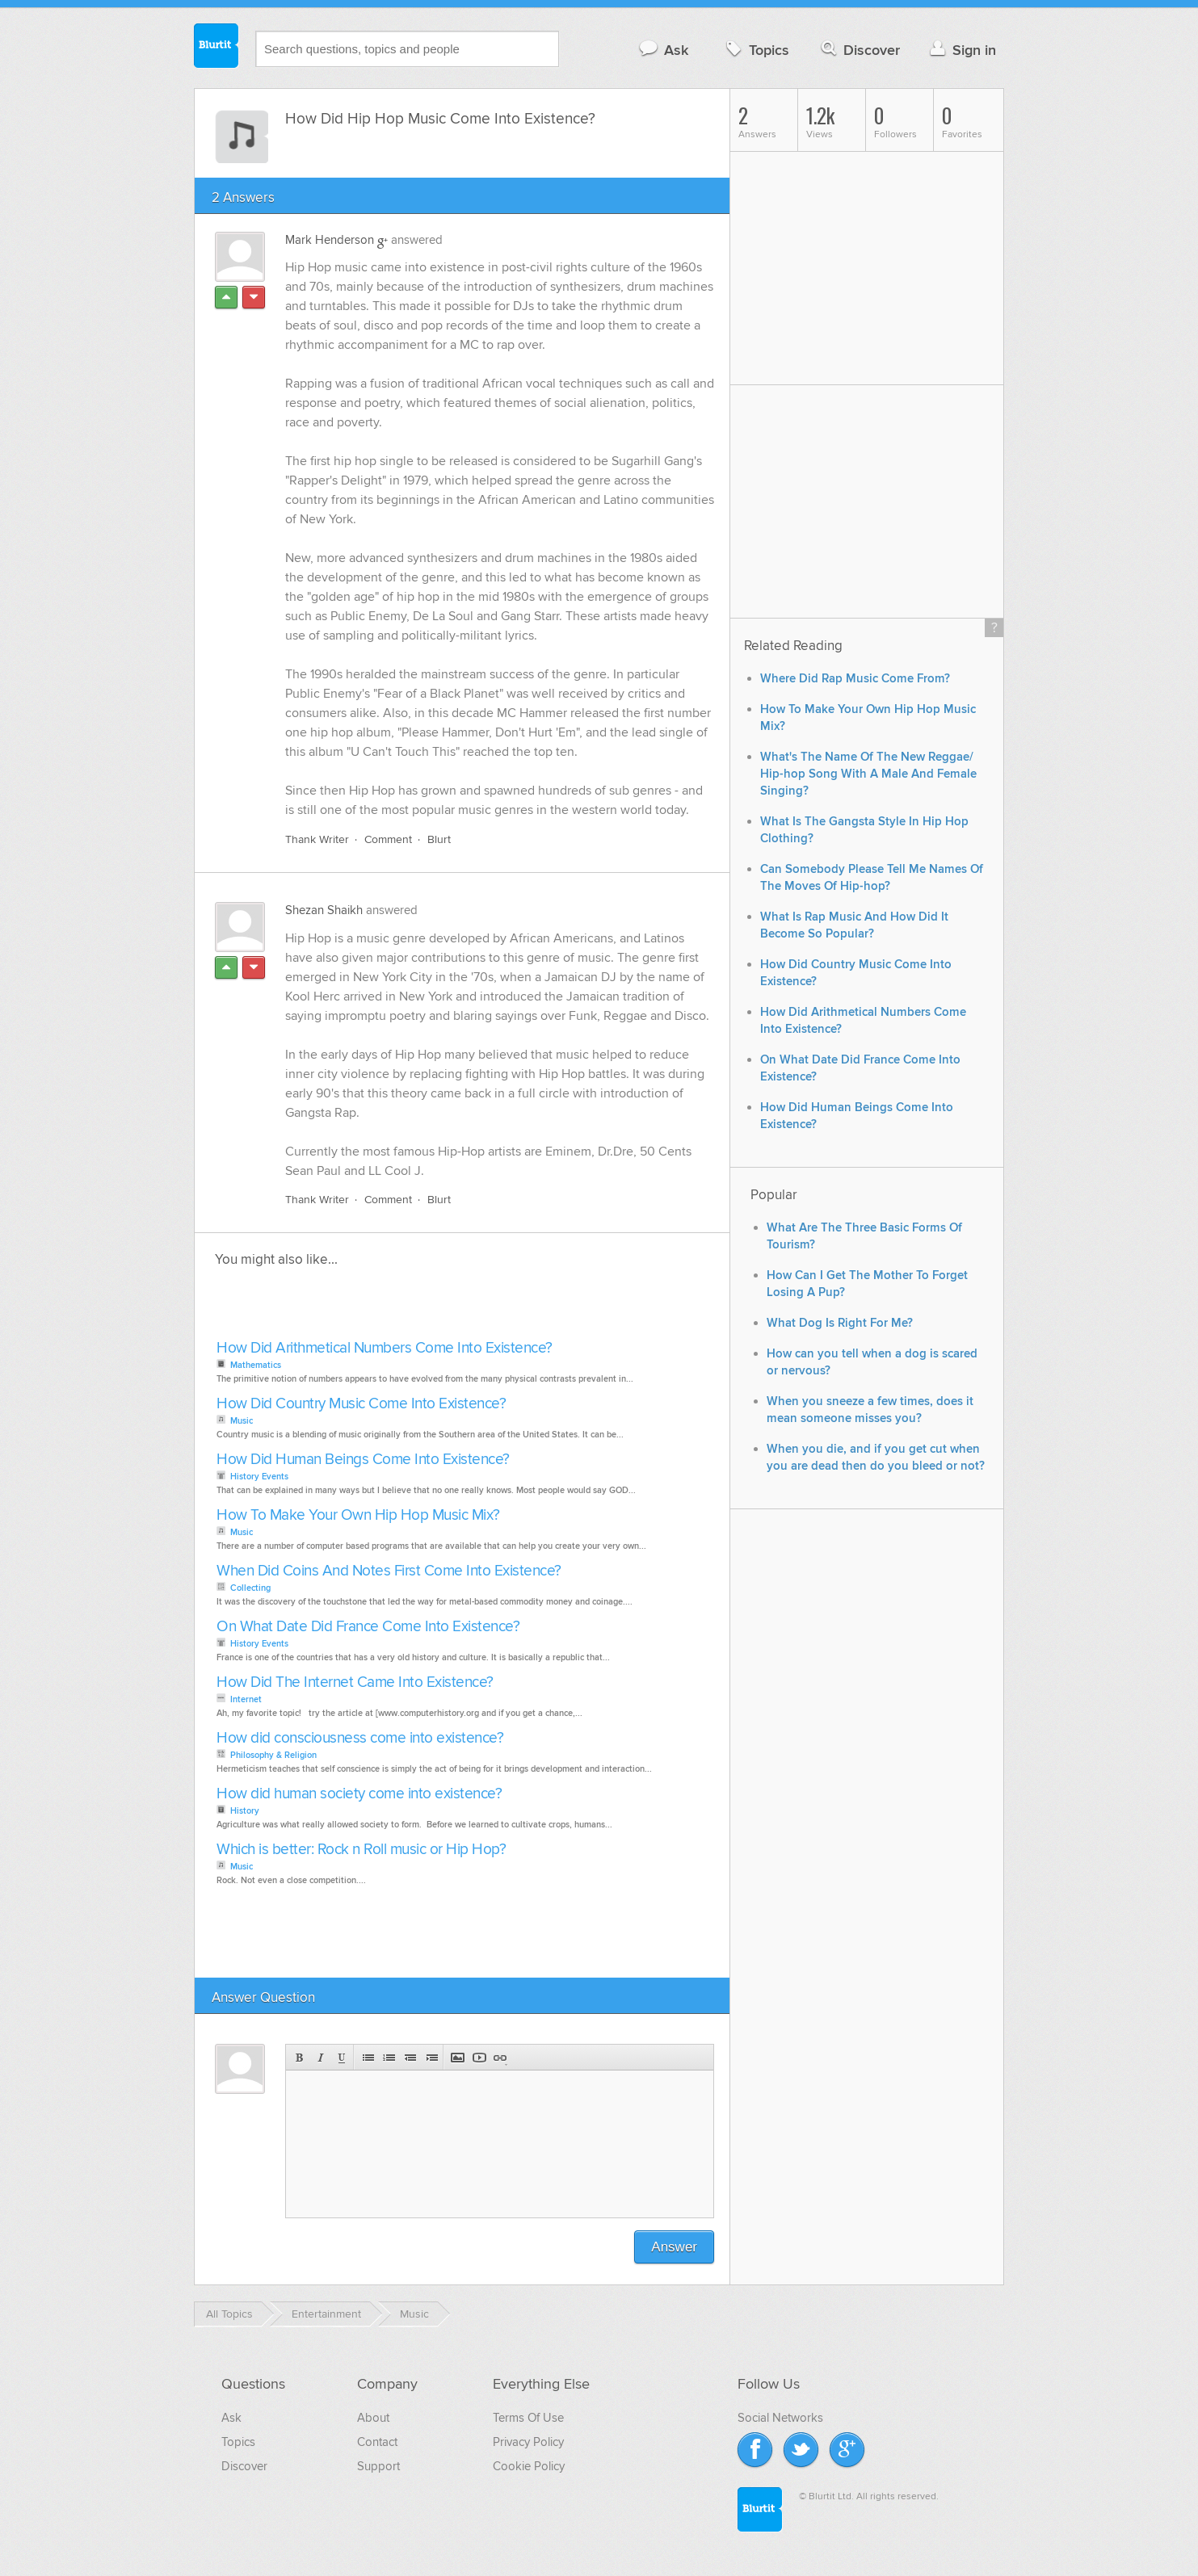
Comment (388, 839)
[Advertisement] (398, 1308)
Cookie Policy (529, 2466)
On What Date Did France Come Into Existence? (367, 1626)
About (373, 2417)
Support (378, 2466)
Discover (859, 49)
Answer (674, 2247)
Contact (377, 2442)
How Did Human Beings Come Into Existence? (363, 1459)
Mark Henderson (329, 240)
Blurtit (216, 47)
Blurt (439, 839)
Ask (662, 49)
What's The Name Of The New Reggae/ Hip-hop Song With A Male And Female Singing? (868, 774)
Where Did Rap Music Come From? (855, 678)
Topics (755, 49)
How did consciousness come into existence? (359, 1738)
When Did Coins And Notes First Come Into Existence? (388, 1571)
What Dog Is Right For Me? (840, 1323)
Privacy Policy (528, 2442)
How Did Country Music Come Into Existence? (361, 1404)
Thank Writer (317, 839)
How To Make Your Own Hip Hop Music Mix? (358, 1515)
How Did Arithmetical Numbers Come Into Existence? (384, 1348)
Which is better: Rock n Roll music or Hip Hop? (361, 1849)
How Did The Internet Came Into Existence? (355, 1682)
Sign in (961, 49)
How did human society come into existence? (359, 1794)
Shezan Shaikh (324, 910)
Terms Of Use (528, 2417)
